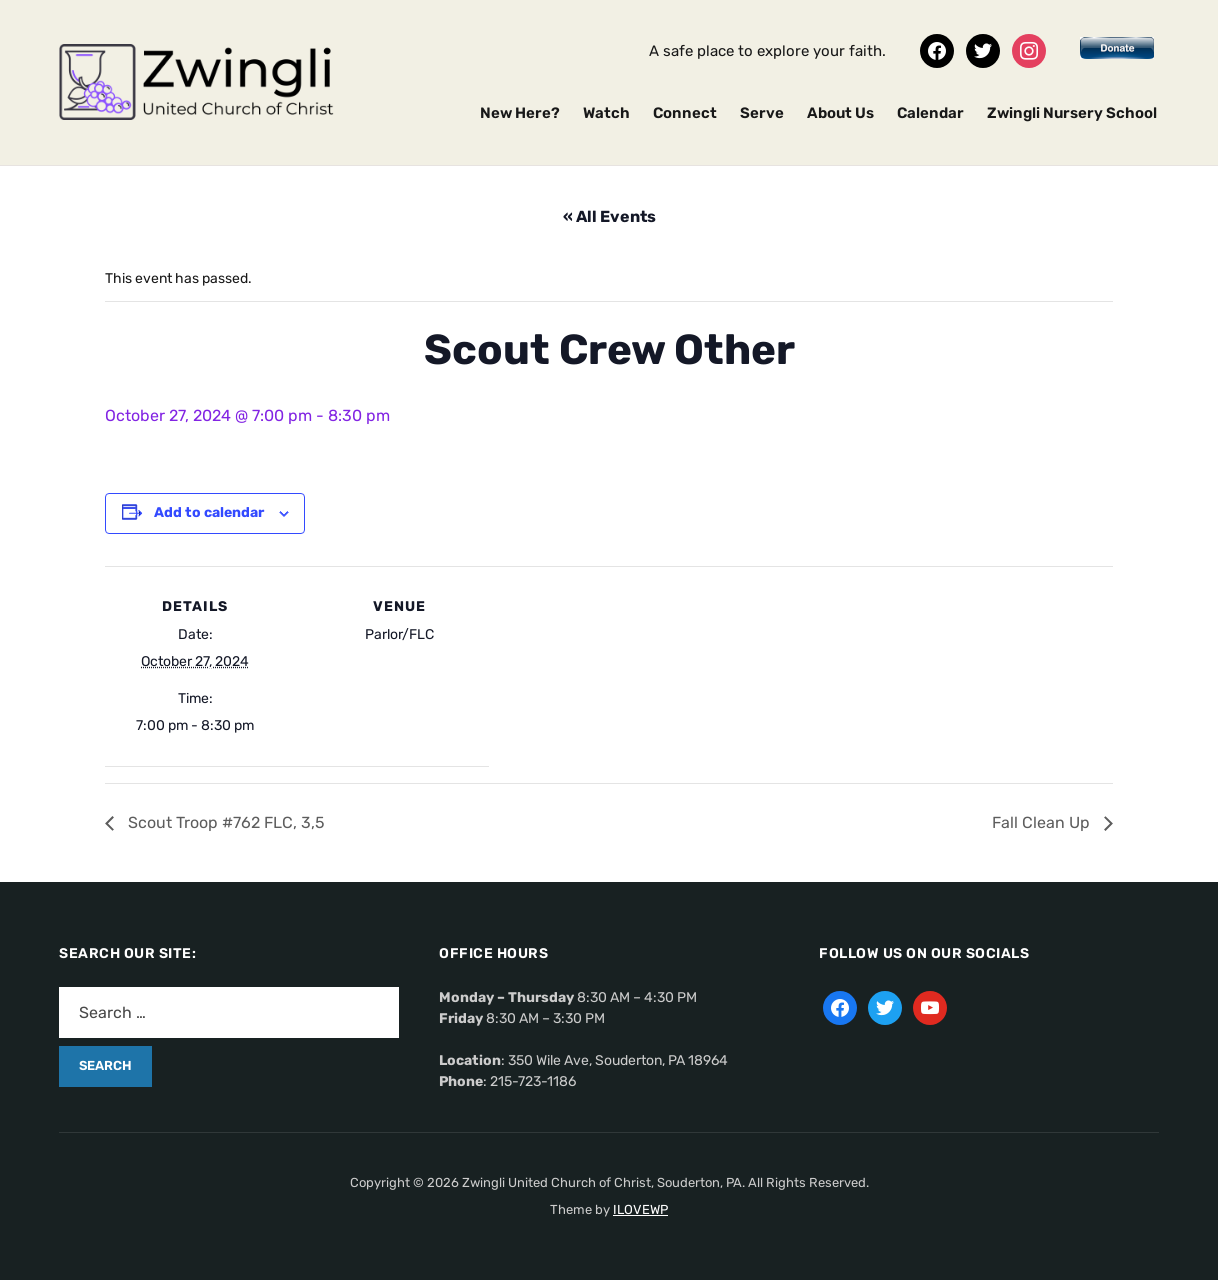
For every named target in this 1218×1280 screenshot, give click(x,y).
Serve (762, 113)
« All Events (609, 216)
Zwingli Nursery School (1072, 113)
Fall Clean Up (1043, 822)
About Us (840, 113)
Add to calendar (209, 512)
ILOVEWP (640, 1209)
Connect (685, 113)
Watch (606, 113)
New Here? (520, 113)
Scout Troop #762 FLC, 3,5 (224, 822)
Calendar (930, 113)
